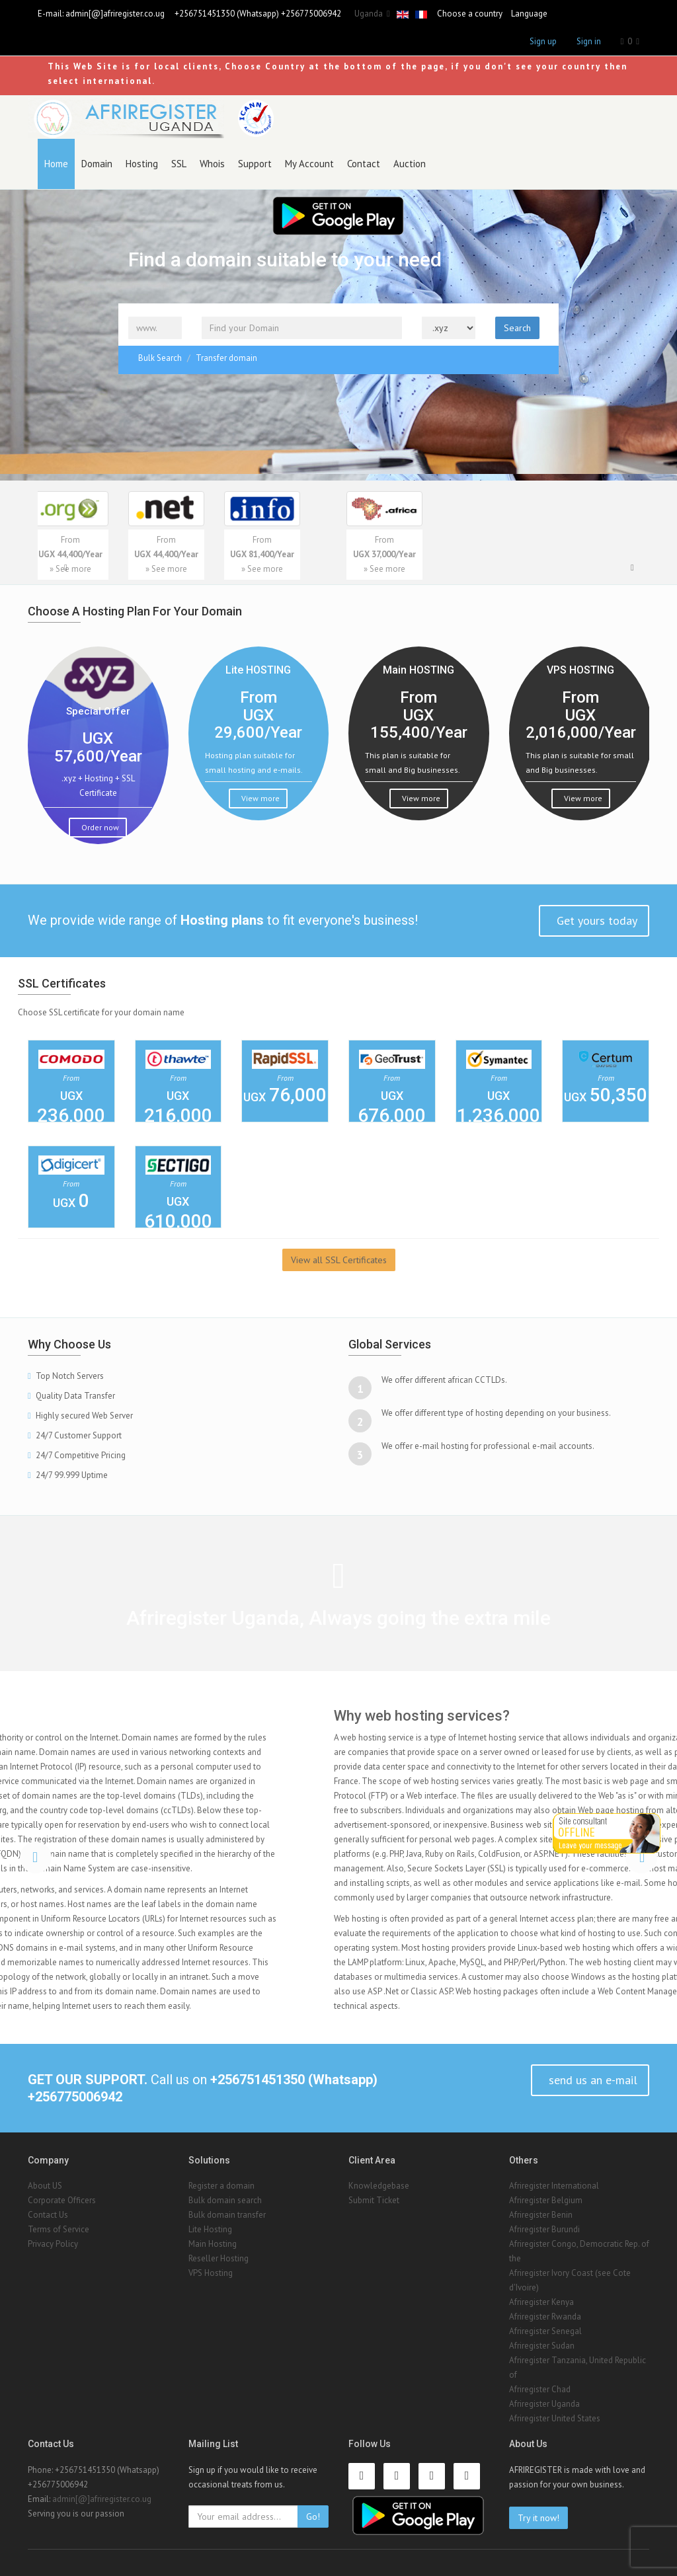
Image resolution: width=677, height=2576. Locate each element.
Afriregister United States (554, 2418)
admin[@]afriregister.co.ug (115, 13)
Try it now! (538, 2518)
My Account (309, 163)
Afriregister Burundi (544, 2229)
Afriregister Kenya (541, 2302)
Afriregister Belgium (545, 2200)
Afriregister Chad (540, 2389)
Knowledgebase (378, 2185)
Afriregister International (554, 2185)
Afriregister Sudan (542, 2345)
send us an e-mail (591, 2080)
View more (259, 798)
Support (255, 163)
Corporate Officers (62, 2200)
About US (45, 2185)
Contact (363, 163)
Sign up (543, 41)
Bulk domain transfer (227, 2214)
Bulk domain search (225, 2200)
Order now (99, 827)
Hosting (142, 163)
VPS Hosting (210, 2273)
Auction (409, 163)
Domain (96, 163)
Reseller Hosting (218, 2258)
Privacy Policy (53, 2243)
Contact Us (48, 2214)
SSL (178, 163)
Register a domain (221, 2185)
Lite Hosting (210, 2229)
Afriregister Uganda (544, 2403)
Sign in (589, 41)
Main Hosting (212, 2243)
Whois (212, 163)
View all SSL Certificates (339, 1260)
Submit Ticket (373, 2200)
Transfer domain (226, 358)
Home (56, 163)
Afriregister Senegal (545, 2331)
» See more (112, 568)
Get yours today (595, 920)
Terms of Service (58, 2229)
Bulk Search (160, 358)
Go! (313, 2516)
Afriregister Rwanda (545, 2316)
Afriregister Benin (541, 2214)
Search (517, 328)
